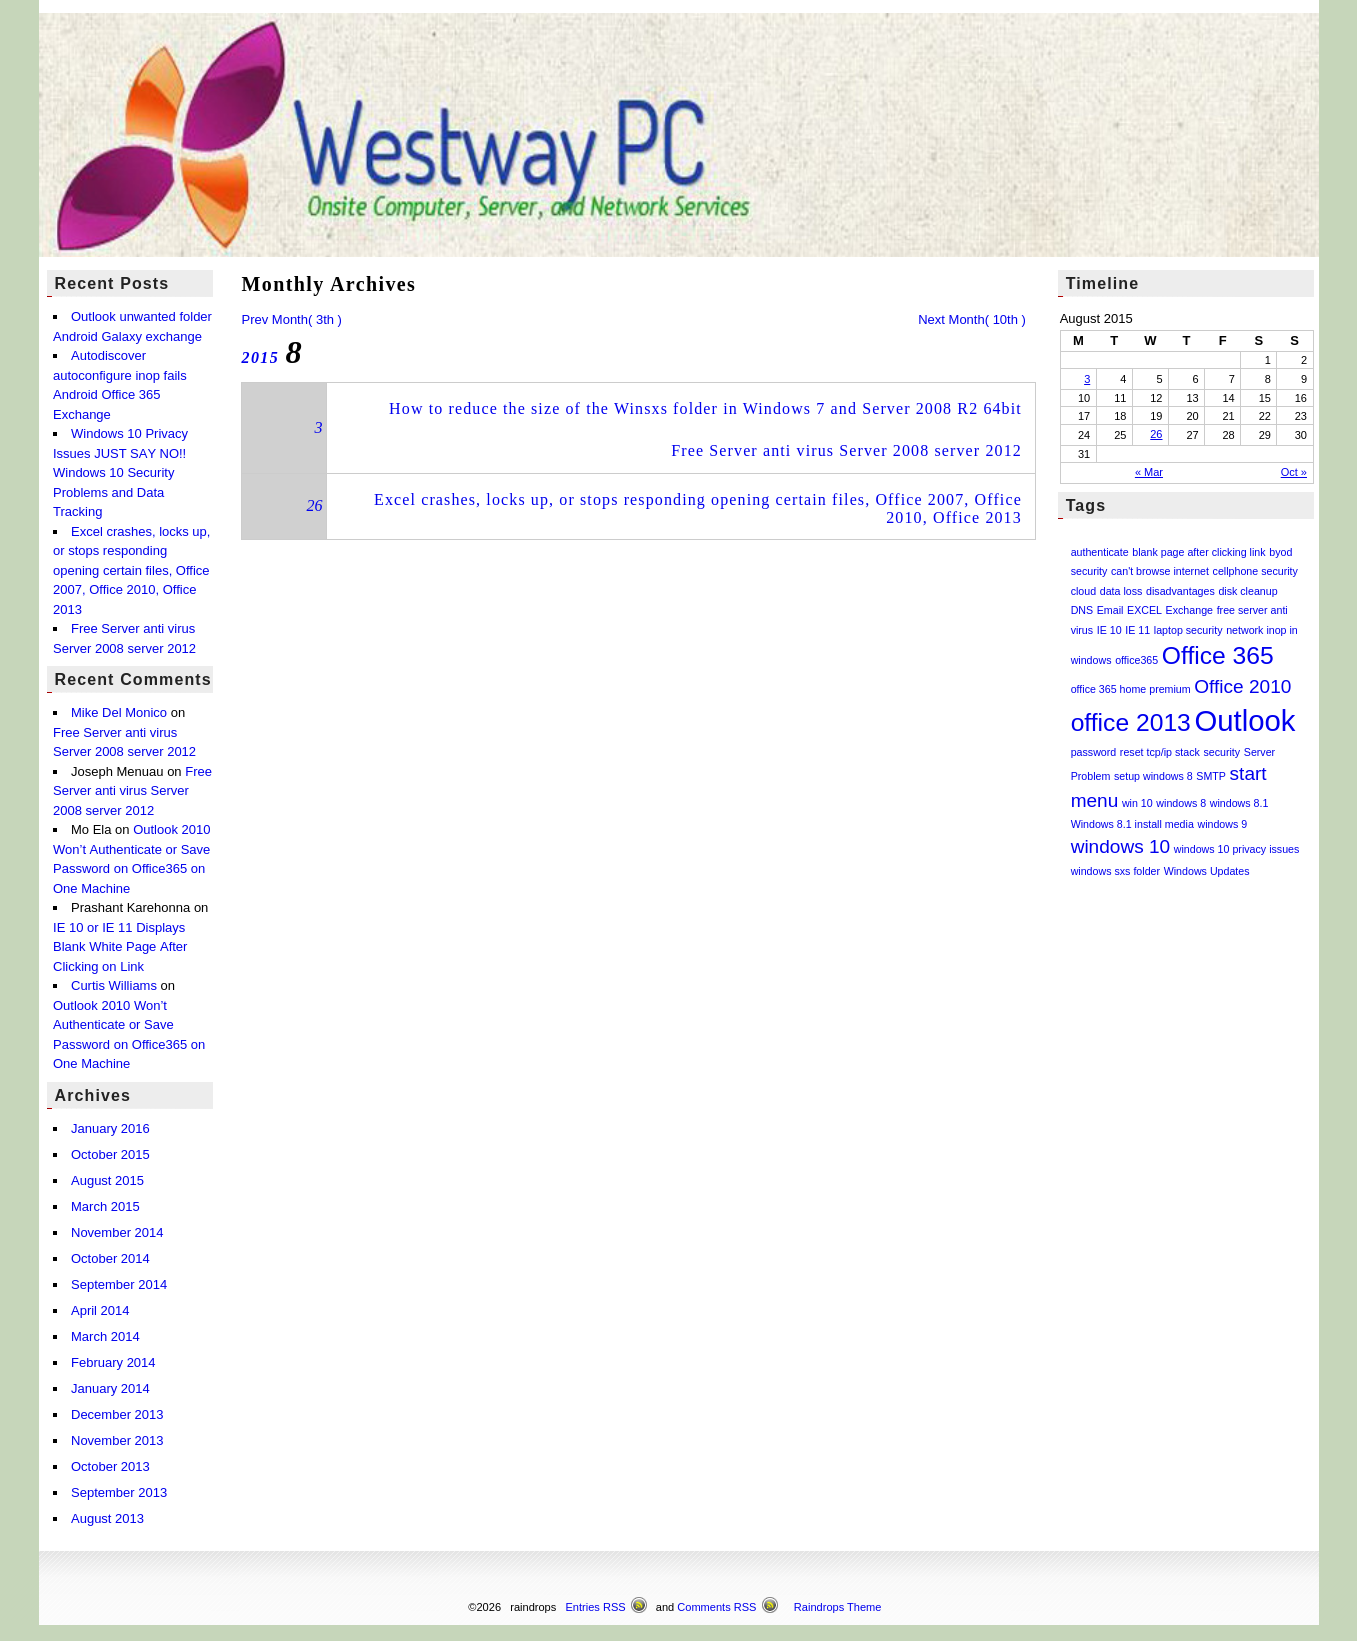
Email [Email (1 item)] (1110, 610)
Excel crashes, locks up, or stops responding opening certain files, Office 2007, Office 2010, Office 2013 (131, 570)
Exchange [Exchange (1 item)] (1189, 610)
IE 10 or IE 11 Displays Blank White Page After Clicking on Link (120, 947)
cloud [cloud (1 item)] (1083, 591)
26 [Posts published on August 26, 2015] (1156, 434)
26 (314, 505)
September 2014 (119, 1284)
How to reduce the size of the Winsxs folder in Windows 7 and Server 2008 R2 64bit (705, 408)
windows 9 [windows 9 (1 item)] (1222, 824)
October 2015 (110, 1154)
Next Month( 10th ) (972, 319)
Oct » (1294, 472)
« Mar (1149, 472)
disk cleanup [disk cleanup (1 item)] (1247, 591)
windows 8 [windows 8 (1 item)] (1181, 803)
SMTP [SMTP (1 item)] (1211, 776)
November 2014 (117, 1232)
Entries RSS (596, 1607)
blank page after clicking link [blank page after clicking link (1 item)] (1198, 552)
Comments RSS (716, 1607)
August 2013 (107, 1518)
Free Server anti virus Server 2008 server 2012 (846, 450)
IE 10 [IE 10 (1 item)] (1109, 630)
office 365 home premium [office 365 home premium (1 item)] (1131, 689)
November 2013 (117, 1440)
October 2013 (110, 1466)
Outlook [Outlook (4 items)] (1244, 720)
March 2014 (105, 1336)
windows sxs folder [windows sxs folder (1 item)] (1115, 871)
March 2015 (105, 1206)
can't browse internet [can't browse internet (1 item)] (1160, 571)
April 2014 (100, 1310)
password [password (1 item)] (1094, 752)
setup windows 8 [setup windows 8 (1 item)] (1153, 776)
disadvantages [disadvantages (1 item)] (1180, 591)
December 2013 (117, 1414)
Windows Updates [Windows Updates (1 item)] (1207, 871)
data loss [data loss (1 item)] (1121, 591)
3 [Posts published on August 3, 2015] (1087, 379)
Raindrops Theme (838, 1607)
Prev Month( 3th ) (291, 319)
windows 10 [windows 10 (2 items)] (1121, 846)
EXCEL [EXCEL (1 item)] (1144, 610)
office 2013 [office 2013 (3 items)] (1131, 722)
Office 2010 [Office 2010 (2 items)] (1242, 686)
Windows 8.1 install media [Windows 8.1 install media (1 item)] (1132, 824)
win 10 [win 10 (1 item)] (1137, 803)
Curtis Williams (114, 985)
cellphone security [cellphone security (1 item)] (1255, 571)
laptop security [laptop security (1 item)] (1188, 630)
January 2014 (110, 1388)
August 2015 (107, 1180)
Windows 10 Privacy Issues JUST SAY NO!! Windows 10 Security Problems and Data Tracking (120, 472)
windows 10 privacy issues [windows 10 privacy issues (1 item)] (1237, 849)
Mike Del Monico (119, 712)
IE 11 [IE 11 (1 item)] (1137, 630)
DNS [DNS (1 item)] (1082, 610)
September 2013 (119, 1492)
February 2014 (113, 1362)
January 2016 (110, 1128)
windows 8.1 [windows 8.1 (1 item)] (1239, 803)
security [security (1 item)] (1221, 752)
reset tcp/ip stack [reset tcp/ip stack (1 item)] (1160, 752)
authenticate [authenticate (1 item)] (1100, 552)
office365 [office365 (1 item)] (1136, 660)
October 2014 (110, 1258)
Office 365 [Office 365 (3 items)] (1218, 655)
